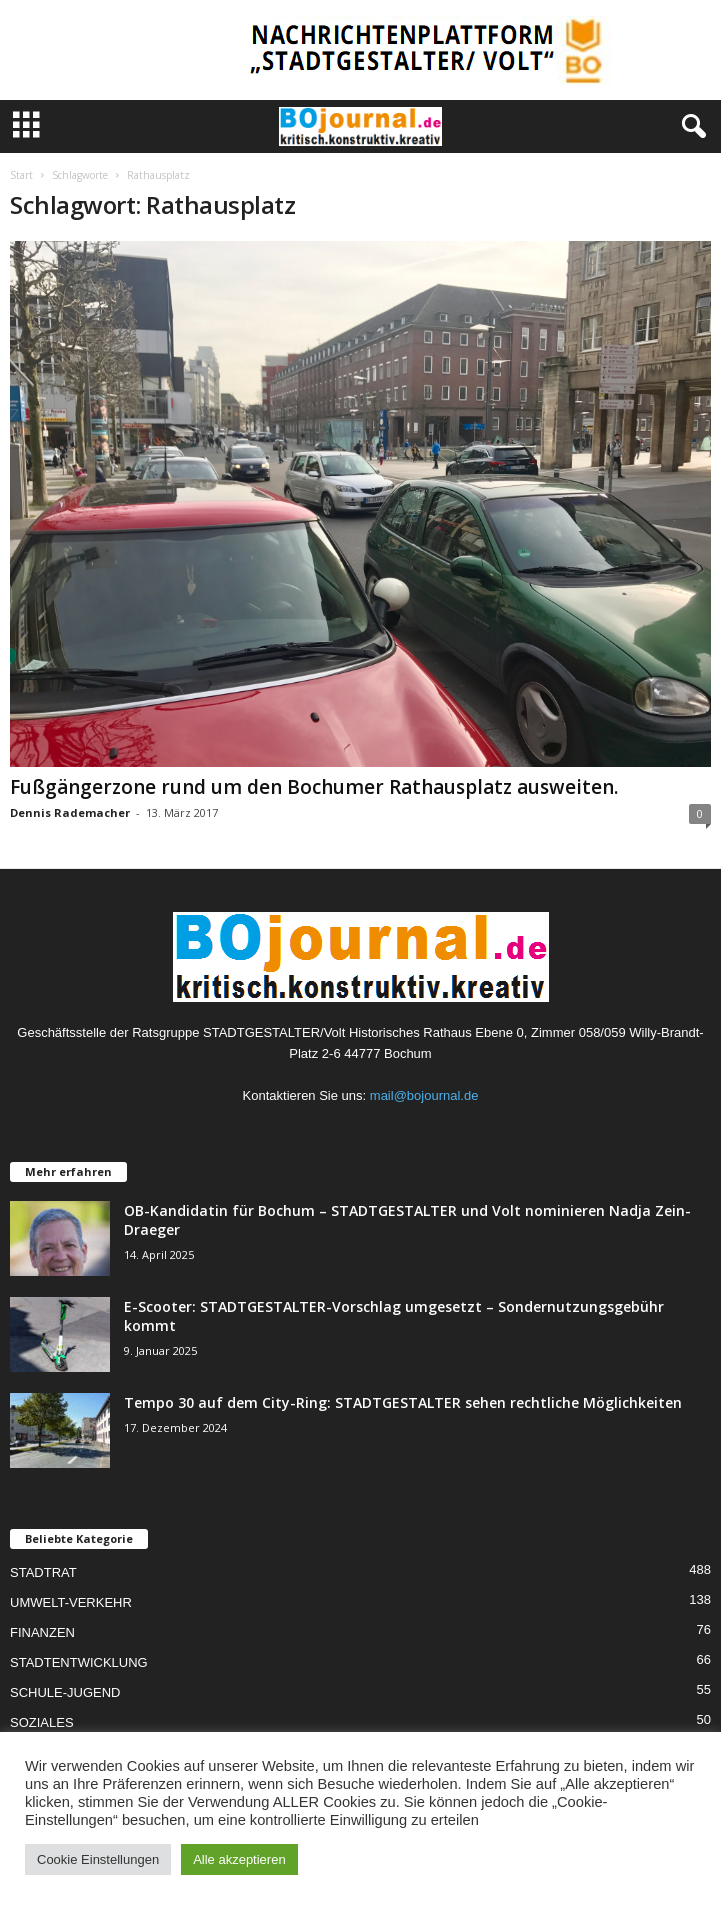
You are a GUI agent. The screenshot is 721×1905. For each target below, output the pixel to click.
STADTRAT (43, 1572)
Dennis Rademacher (70, 812)
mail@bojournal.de (424, 1095)
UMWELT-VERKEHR (71, 1602)
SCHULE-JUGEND (65, 1692)
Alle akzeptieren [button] (239, 1859)
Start (21, 175)
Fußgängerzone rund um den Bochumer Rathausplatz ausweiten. (314, 787)
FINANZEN (42, 1632)
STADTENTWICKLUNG (79, 1662)
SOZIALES (42, 1722)
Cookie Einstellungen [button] (98, 1859)
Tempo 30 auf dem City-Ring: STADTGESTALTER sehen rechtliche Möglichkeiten (403, 1402)
